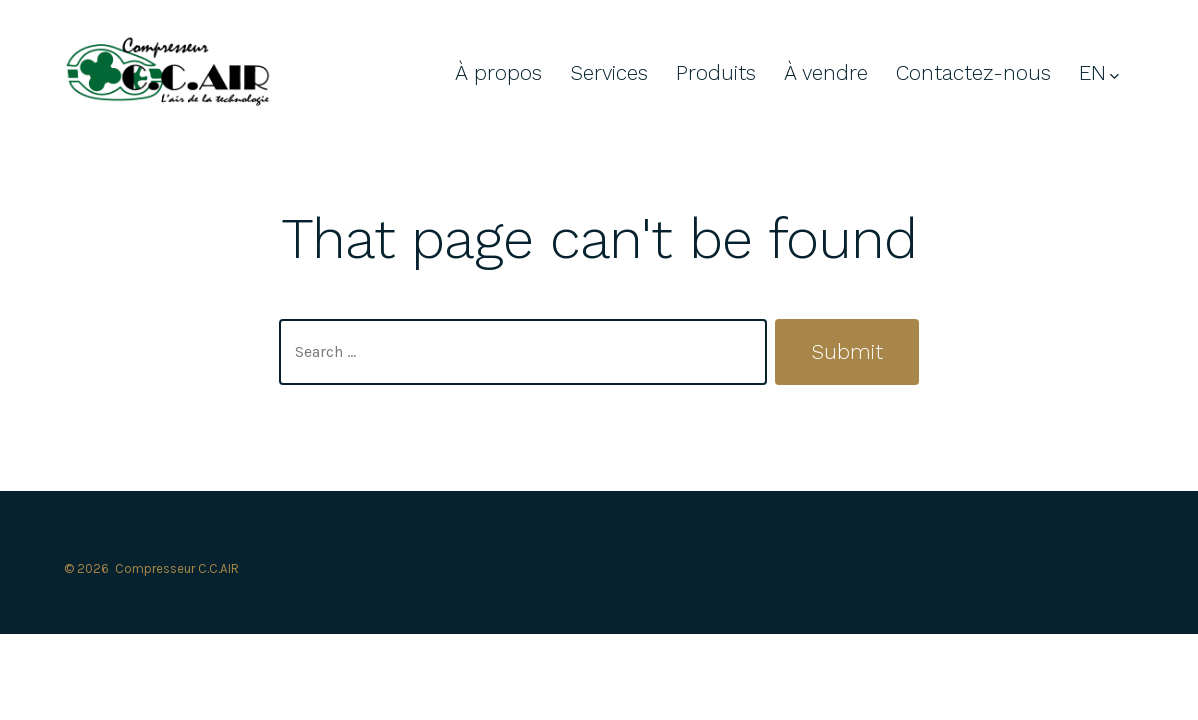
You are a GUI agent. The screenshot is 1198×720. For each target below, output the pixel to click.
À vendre (826, 73)
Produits (716, 73)
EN (1099, 73)
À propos (498, 73)
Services (609, 73)
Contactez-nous (973, 73)
